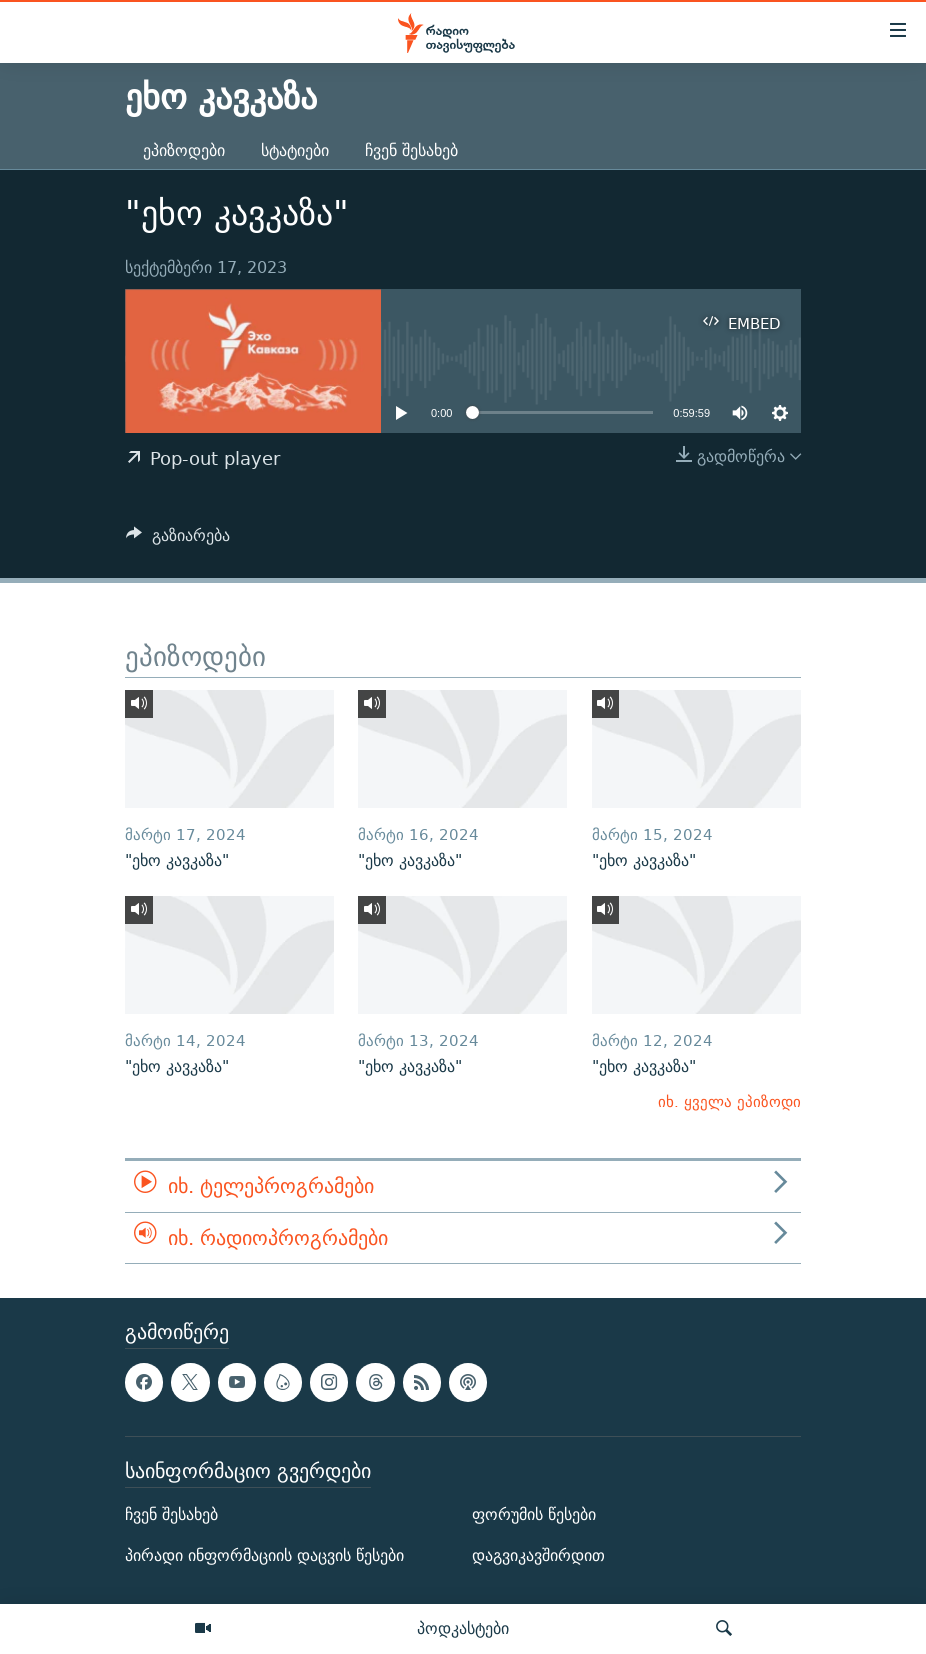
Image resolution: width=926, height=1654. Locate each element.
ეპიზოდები (184, 150)
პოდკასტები (463, 1628)
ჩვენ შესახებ (411, 150)
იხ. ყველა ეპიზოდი (729, 1101)
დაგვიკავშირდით (538, 1555)
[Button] (178, 540)
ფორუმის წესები (534, 1514)
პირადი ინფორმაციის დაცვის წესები (264, 1555)
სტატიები (295, 150)
